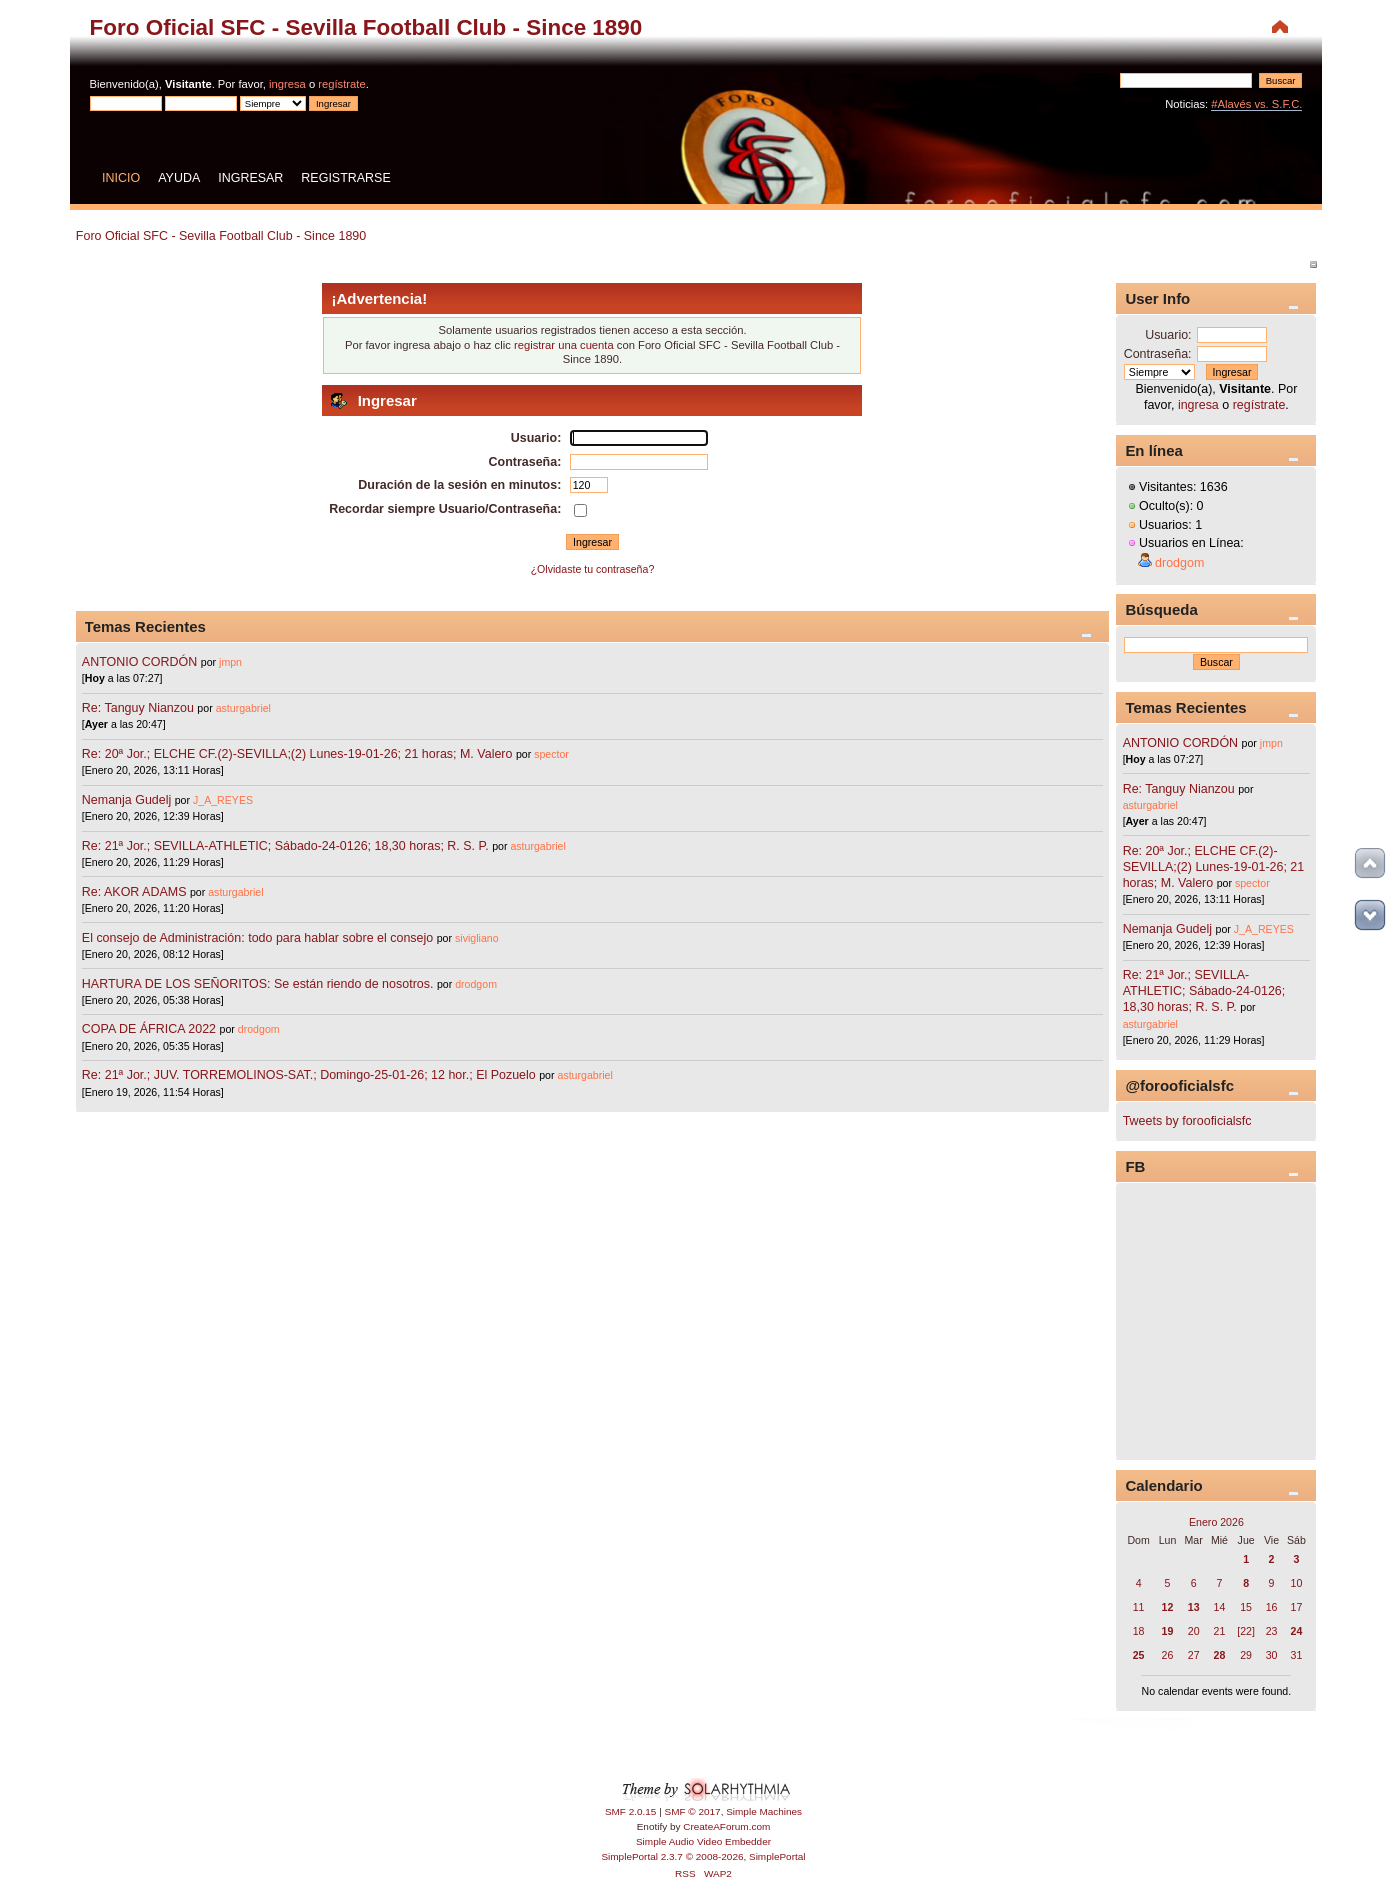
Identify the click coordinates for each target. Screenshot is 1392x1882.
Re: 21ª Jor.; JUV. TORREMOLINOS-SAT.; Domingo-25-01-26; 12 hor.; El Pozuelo (309, 1075)
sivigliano (477, 938)
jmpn (230, 662)
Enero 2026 (1216, 1522)
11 (1139, 1607)
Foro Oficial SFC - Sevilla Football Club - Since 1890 (366, 27)
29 (1246, 1655)
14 (1220, 1607)
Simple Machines (764, 1811)
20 (1194, 1631)
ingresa (287, 84)
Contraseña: (1158, 354)
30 (1272, 1655)
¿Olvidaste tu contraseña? (593, 569)
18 (1139, 1631)
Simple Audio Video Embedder (703, 1841)
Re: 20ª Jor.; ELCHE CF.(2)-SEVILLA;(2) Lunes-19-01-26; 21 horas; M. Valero (297, 754)
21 (1220, 1631)
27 (1194, 1655)
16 (1272, 1607)
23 (1272, 1631)
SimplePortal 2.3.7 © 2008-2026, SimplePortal (703, 1856)
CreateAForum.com (726, 1826)
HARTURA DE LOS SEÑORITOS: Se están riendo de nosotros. (258, 984)
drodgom (476, 984)
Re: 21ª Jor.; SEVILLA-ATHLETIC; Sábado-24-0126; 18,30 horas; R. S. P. (285, 846)
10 (1297, 1583)
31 (1297, 1655)
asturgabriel (243, 708)
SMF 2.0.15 (631, 1811)
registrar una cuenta (564, 345)
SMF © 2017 (693, 1811)
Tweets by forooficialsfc (1187, 1121)
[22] (1246, 1631)
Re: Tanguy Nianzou (138, 708)
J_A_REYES (223, 800)
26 (1168, 1655)
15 (1246, 1607)
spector (551, 754)
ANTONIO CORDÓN (139, 662)
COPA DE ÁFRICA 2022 (149, 1029)
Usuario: (1168, 335)
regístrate (341, 84)
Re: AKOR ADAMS (134, 892)
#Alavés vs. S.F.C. (1256, 104)
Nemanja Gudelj (126, 800)
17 (1297, 1607)
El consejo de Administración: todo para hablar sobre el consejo (257, 938)
